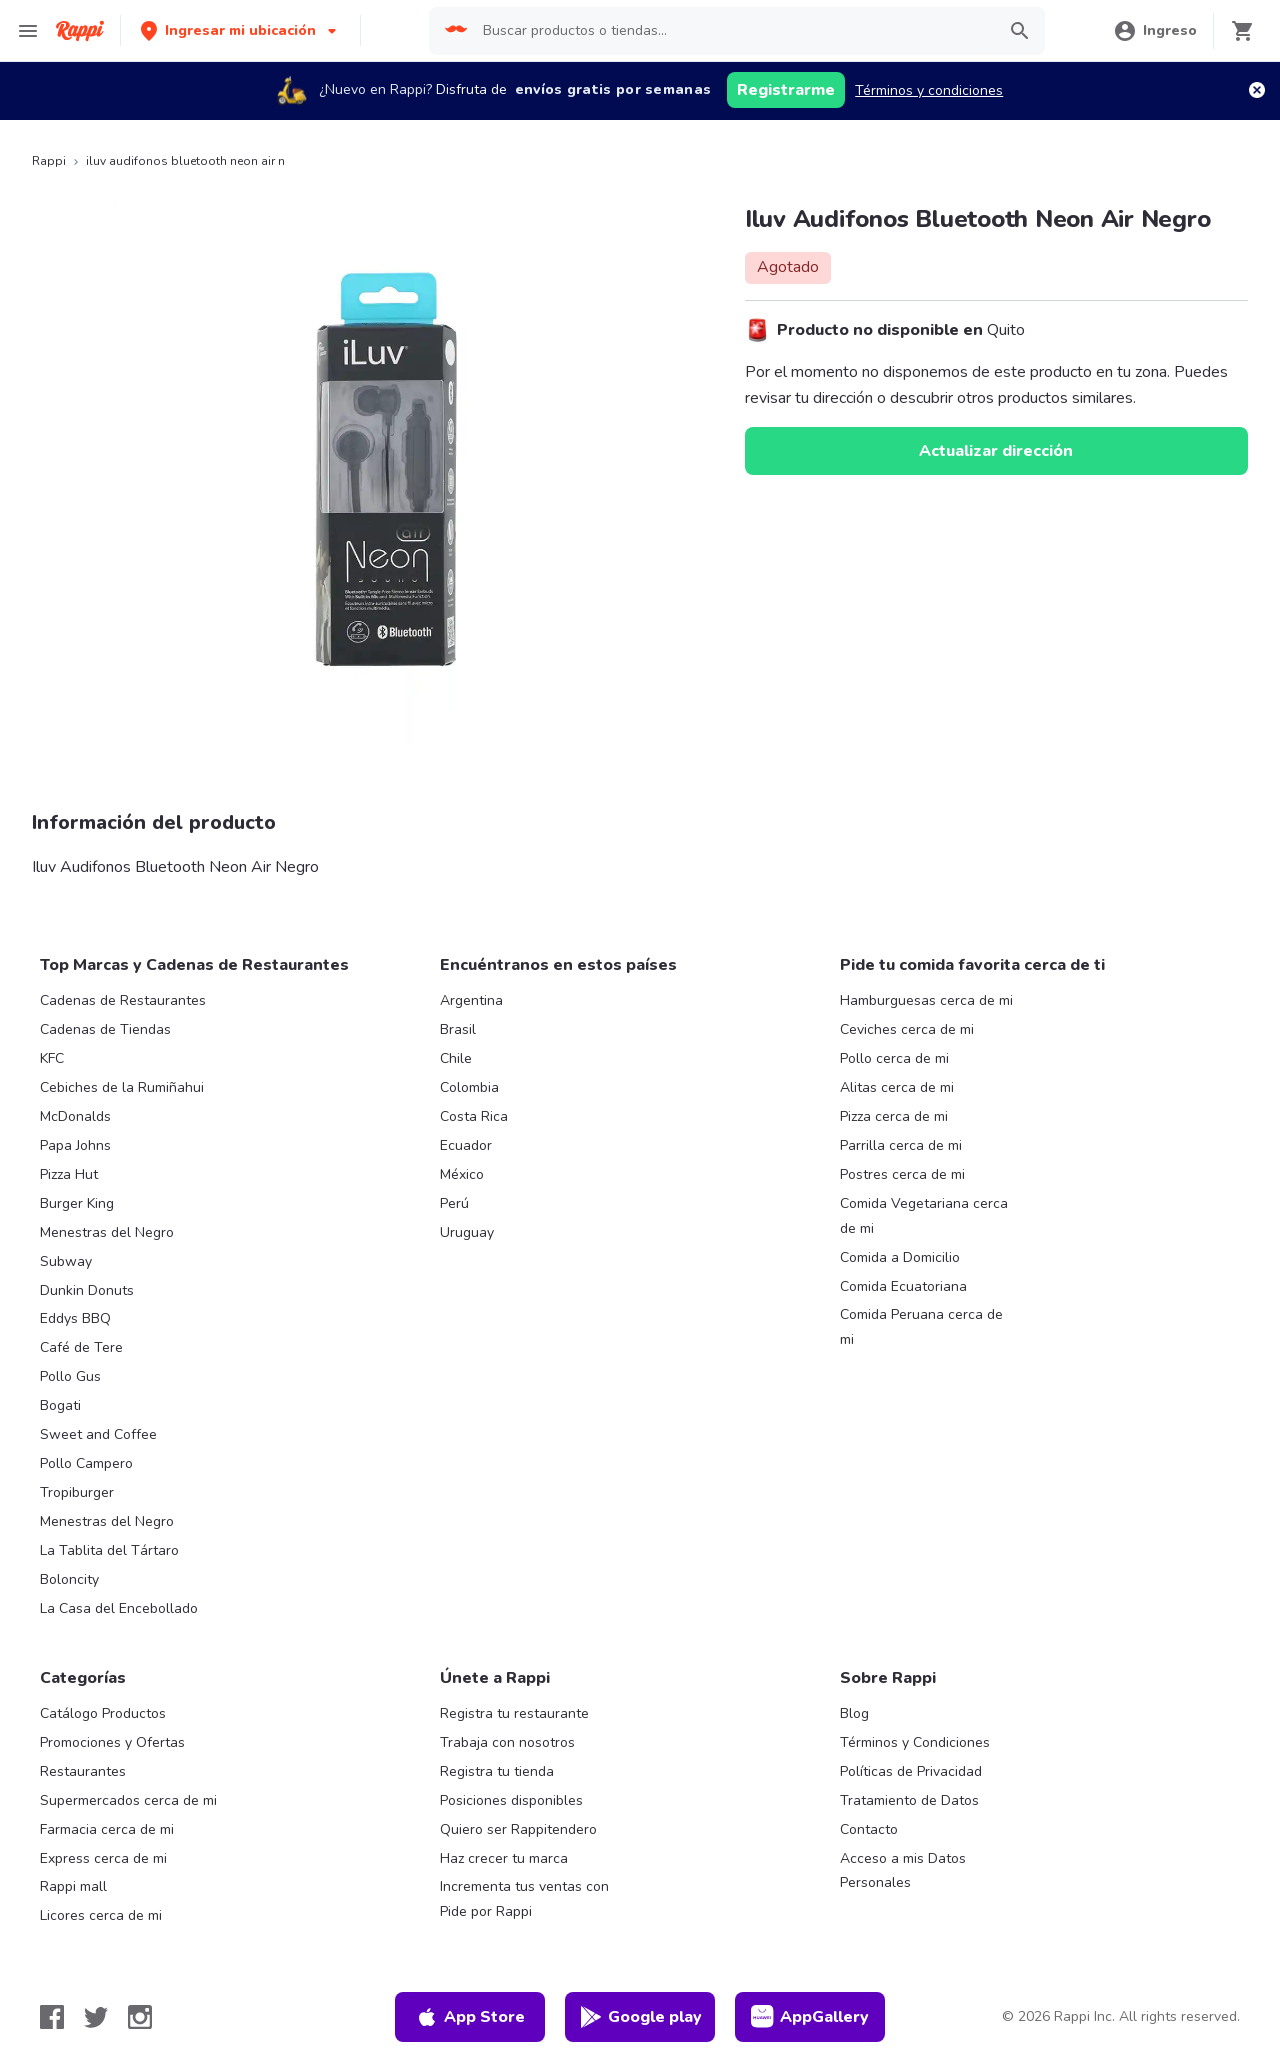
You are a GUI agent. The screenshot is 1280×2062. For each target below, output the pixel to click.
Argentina (471, 1000)
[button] (240, 30)
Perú (454, 1203)
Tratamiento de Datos (909, 1800)
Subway (66, 1261)
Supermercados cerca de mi (128, 1800)
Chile (456, 1058)
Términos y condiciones (929, 90)
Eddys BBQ (75, 1318)
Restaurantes (83, 1771)
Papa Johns (75, 1145)
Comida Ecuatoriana (903, 1286)
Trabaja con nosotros (507, 1742)
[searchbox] (733, 31)
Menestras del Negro (107, 1232)
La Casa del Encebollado (119, 1608)
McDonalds (75, 1116)
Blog (854, 1713)
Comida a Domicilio (900, 1257)
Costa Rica (474, 1116)
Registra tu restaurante (514, 1713)
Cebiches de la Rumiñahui (122, 1087)
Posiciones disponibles (511, 1800)
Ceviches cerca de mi (907, 1029)
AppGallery (810, 2017)
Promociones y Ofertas (112, 1742)
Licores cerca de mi (101, 1915)
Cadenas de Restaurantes (123, 1000)
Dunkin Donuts (87, 1290)
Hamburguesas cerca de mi (926, 1000)
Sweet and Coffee (98, 1434)
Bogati (60, 1405)
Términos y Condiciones (915, 1742)
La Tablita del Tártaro (109, 1550)
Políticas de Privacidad (911, 1771)
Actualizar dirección (996, 451)
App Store (470, 2017)
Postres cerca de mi (902, 1174)
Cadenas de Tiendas (105, 1029)
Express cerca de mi (103, 1858)
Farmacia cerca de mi (107, 1829)
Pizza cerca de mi (894, 1116)
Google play (640, 2017)
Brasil (458, 1029)
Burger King (77, 1203)
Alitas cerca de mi (897, 1087)
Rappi (49, 161)
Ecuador (466, 1145)
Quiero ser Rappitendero (518, 1829)
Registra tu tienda (497, 1771)
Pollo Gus (70, 1376)
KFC (52, 1058)
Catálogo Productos (103, 1713)
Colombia (469, 1087)
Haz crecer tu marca (504, 1858)
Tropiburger (77, 1492)
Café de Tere (81, 1347)
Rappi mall (73, 1886)
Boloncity (69, 1579)
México (462, 1174)
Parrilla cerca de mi (901, 1145)
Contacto (869, 1829)
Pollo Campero (86, 1463)
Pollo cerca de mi (894, 1058)
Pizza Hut (69, 1174)
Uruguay (467, 1232)
